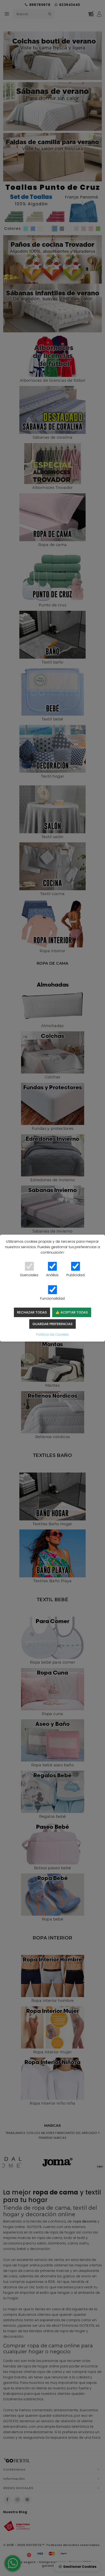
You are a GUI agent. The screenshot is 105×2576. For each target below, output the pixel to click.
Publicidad (75, 1269)
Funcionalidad (53, 1293)
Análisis (52, 1269)
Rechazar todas (32, 1312)
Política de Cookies (52, 1334)
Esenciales (29, 1269)
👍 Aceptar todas (71, 1312)
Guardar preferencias (52, 1324)
